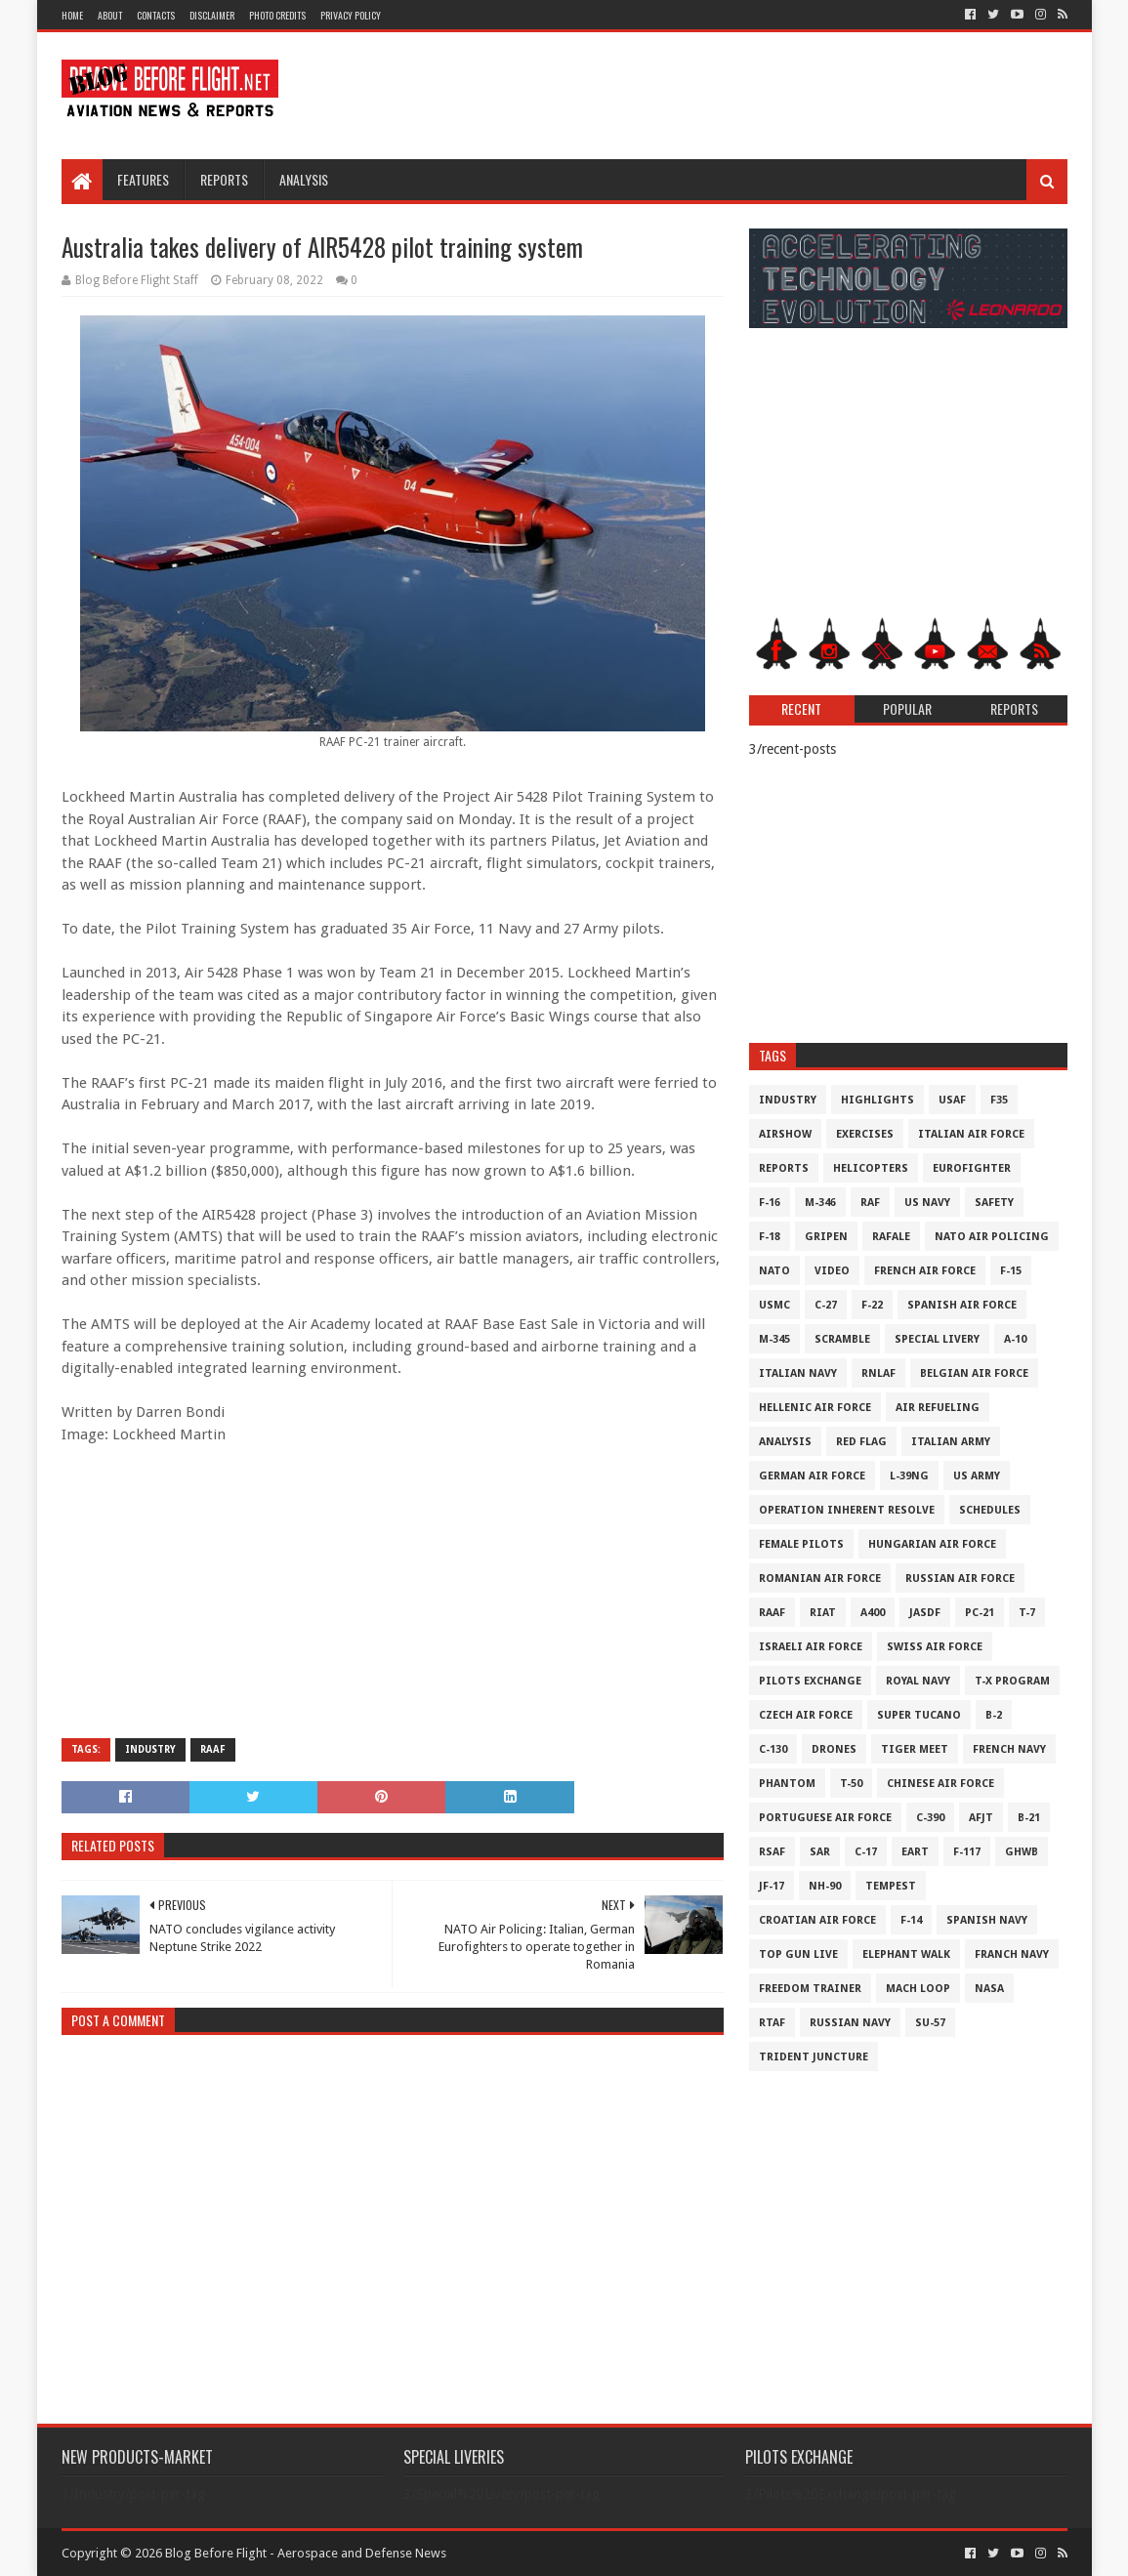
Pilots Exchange (810, 1681)
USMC (774, 1305)
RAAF (213, 1749)
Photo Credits (277, 15)
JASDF (924, 1612)
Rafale (891, 1236)
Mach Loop (918, 1988)
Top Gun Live (798, 1954)
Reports (224, 179)
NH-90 (825, 1886)
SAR (820, 1852)
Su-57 (930, 2022)
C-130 (773, 1749)
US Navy (927, 1202)
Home (72, 15)
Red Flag (861, 1441)
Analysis (303, 179)
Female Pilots (801, 1544)
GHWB (1021, 1852)
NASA (989, 1988)
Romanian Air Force (820, 1578)
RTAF (772, 2022)
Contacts (156, 15)
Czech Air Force (806, 1715)
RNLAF (878, 1373)
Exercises (865, 1134)
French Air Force (925, 1271)
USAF (952, 1100)
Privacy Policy (350, 15)
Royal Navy (918, 1681)
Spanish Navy (986, 1920)
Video (832, 1271)
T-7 (1027, 1612)
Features (143, 179)
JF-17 (771, 1886)
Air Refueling (938, 1407)
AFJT (981, 1817)
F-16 (769, 1202)
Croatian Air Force (817, 1920)
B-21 (1029, 1817)
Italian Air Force (971, 1134)
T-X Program (1012, 1681)
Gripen (826, 1236)
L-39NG (909, 1476)
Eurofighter (972, 1168)
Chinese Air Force (940, 1783)
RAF (870, 1202)
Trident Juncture (813, 2057)
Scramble (842, 1339)
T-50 (851, 1783)
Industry (150, 1749)
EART (915, 1852)
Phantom (787, 1783)
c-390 (930, 1817)
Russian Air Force (960, 1578)
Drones (834, 1749)
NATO (774, 1271)
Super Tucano (919, 1715)
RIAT (823, 1612)
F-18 (769, 1236)
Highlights (877, 1100)
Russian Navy (850, 2022)
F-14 (911, 1920)
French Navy (1009, 1749)
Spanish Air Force (962, 1305)
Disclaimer (211, 15)
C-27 (826, 1305)
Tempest (890, 1886)
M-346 (820, 1202)
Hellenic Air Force (815, 1407)
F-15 (1011, 1271)
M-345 (774, 1339)
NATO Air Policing (992, 1236)
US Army (976, 1476)
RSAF (772, 1852)
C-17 (866, 1852)
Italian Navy (798, 1373)
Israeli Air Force (810, 1647)
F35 (999, 1100)
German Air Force (812, 1476)
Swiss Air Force (934, 1647)
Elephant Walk (906, 1954)
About (110, 15)
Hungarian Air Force (932, 1544)
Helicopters (870, 1168)
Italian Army (950, 1441)
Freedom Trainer (810, 1988)
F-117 (967, 1852)
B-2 (993, 1715)
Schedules (990, 1510)
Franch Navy (1012, 1954)
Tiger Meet (914, 1749)
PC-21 (979, 1612)
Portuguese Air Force (825, 1817)
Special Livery (937, 1339)
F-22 (872, 1305)
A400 (872, 1612)
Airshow (785, 1134)
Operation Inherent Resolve (847, 1510)
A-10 (1015, 1339)
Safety (994, 1202)
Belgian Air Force (974, 1373)
